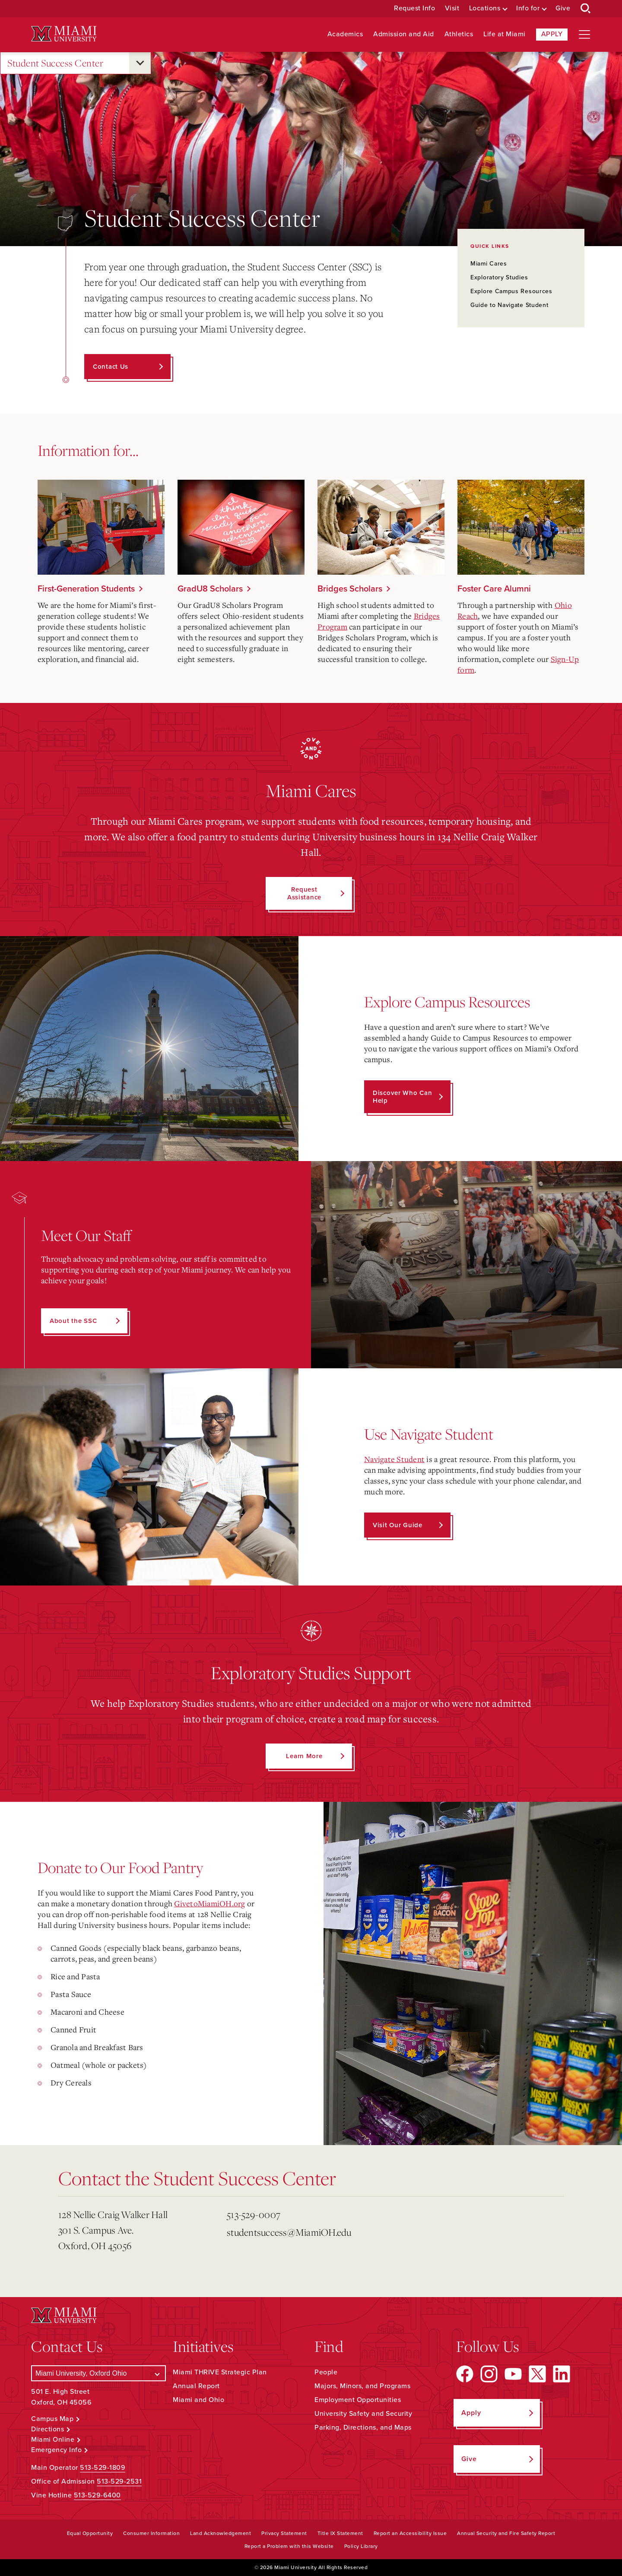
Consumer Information (151, 2533)
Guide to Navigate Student (509, 305)
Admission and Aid (403, 34)
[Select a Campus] (98, 2373)
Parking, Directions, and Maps (363, 2427)
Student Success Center (55, 63)
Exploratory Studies (499, 277)
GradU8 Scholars (210, 589)
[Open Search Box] (586, 8)
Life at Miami (504, 34)
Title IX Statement (340, 2533)
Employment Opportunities (357, 2400)
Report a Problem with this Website (289, 2546)
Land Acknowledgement (220, 2533)
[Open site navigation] (584, 34)
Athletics (458, 34)
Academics (345, 34)
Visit (452, 8)
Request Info (414, 8)
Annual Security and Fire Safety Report (506, 2533)
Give (562, 8)
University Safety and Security (363, 2413)
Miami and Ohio (198, 2400)
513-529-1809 (102, 2467)
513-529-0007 (253, 2214)
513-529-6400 (97, 2495)
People (325, 2372)
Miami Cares (488, 263)
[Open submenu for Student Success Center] (140, 63)
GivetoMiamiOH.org (209, 1903)
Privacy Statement (284, 2533)
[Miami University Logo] (64, 34)
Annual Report (196, 2386)
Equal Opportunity (90, 2533)
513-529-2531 (119, 2481)
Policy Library (361, 2546)
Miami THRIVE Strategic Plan (220, 2372)
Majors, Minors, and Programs (362, 2386)
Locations (485, 8)
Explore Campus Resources (511, 291)
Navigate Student (394, 1459)
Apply (552, 34)
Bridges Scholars (349, 589)
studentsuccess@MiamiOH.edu (289, 2232)
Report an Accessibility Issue (410, 2533)
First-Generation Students (86, 589)
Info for (527, 8)
